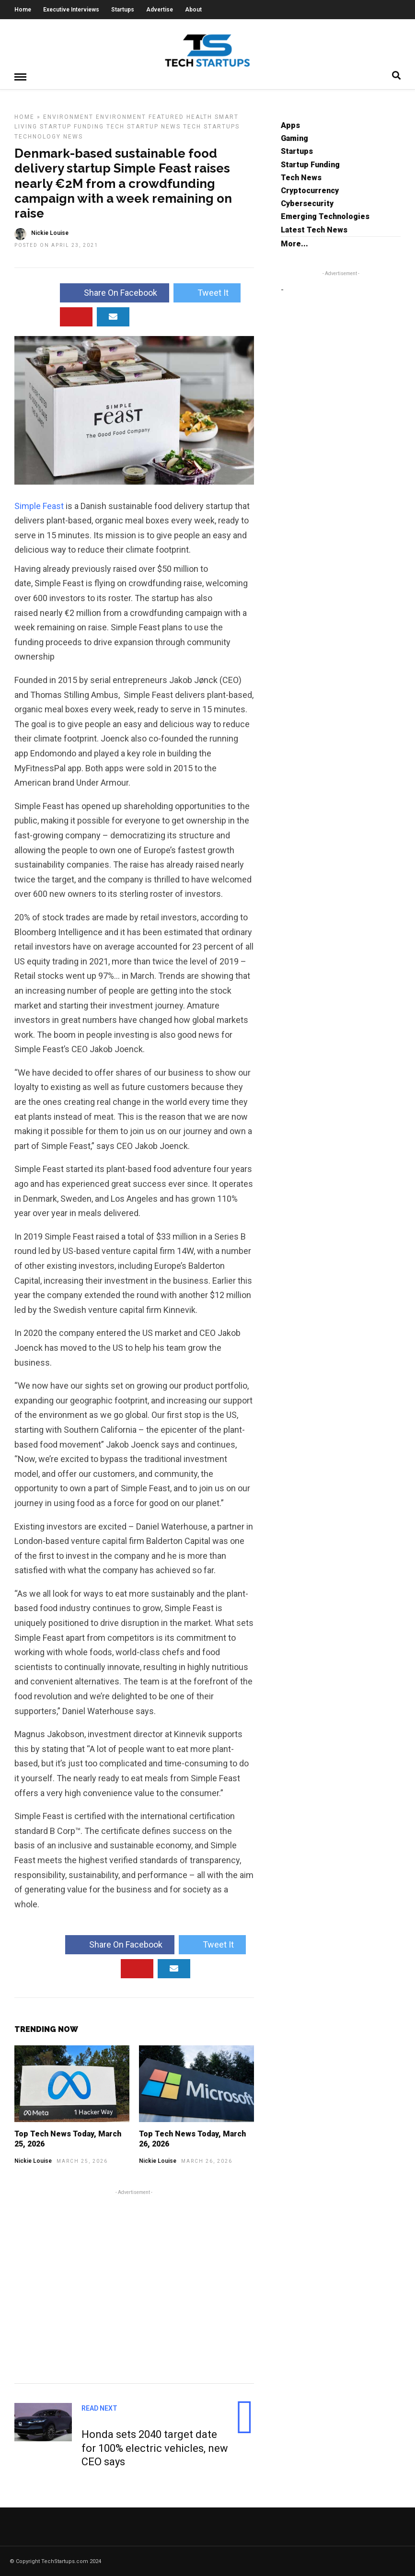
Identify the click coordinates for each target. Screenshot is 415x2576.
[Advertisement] (134, 2284)
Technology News (48, 136)
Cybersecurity (307, 203)
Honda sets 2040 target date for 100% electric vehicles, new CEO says (154, 2447)
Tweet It (207, 292)
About (193, 9)
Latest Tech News (314, 229)
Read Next (99, 2408)
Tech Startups (211, 126)
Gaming (294, 137)
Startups (122, 9)
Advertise (159, 9)
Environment (68, 116)
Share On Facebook (114, 292)
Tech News (301, 177)
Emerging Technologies (325, 215)
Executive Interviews (71, 9)
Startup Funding (72, 126)
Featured (166, 116)
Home (22, 9)
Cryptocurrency (310, 190)
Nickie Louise (33, 2160)
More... (294, 243)
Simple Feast (39, 505)
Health (199, 116)
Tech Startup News (143, 126)
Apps (290, 124)
